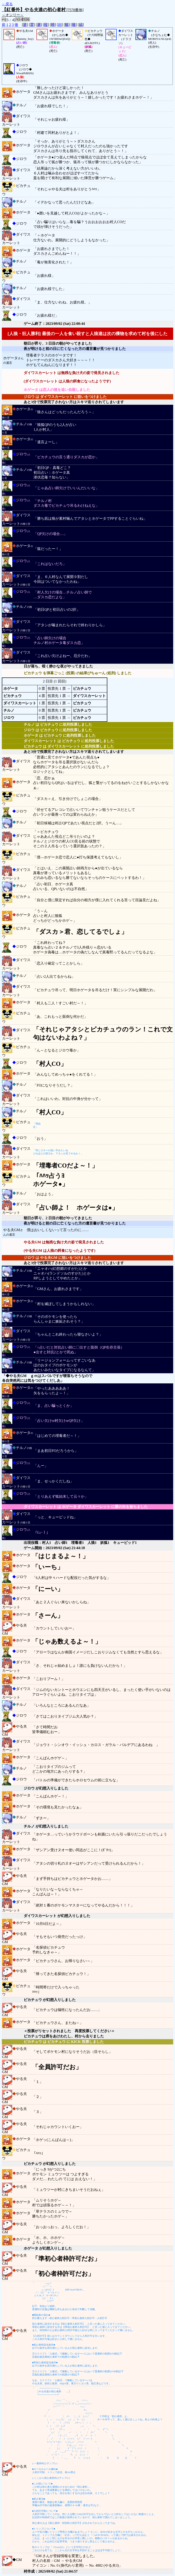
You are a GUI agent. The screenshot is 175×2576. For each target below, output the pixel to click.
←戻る (7, 4)
